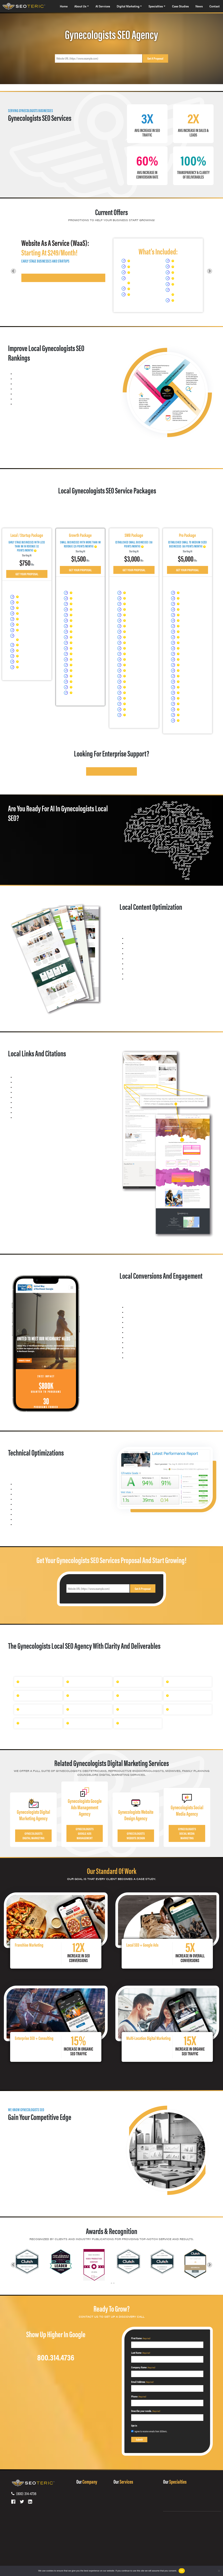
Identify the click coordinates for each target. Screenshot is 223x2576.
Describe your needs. (145, 2411)
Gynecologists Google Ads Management (85, 1833)
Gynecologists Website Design (136, 1835)
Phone (138, 2396)
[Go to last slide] (13, 2265)
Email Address (142, 2382)
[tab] (111, 315)
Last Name (140, 2353)
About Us (80, 6)
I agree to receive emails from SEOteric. (150, 2431)
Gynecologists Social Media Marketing (187, 1833)
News (199, 6)
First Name (141, 2338)
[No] (218, 2570)
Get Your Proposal (63, 278)
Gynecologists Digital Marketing (33, 1835)
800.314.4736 (55, 2357)
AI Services (103, 6)
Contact (214, 6)
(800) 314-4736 (25, 2493)
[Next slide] (209, 271)
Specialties (155, 6)
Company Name (143, 2367)
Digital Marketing (128, 6)
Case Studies (180, 6)
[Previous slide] (13, 271)
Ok (181, 2570)
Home (64, 6)
